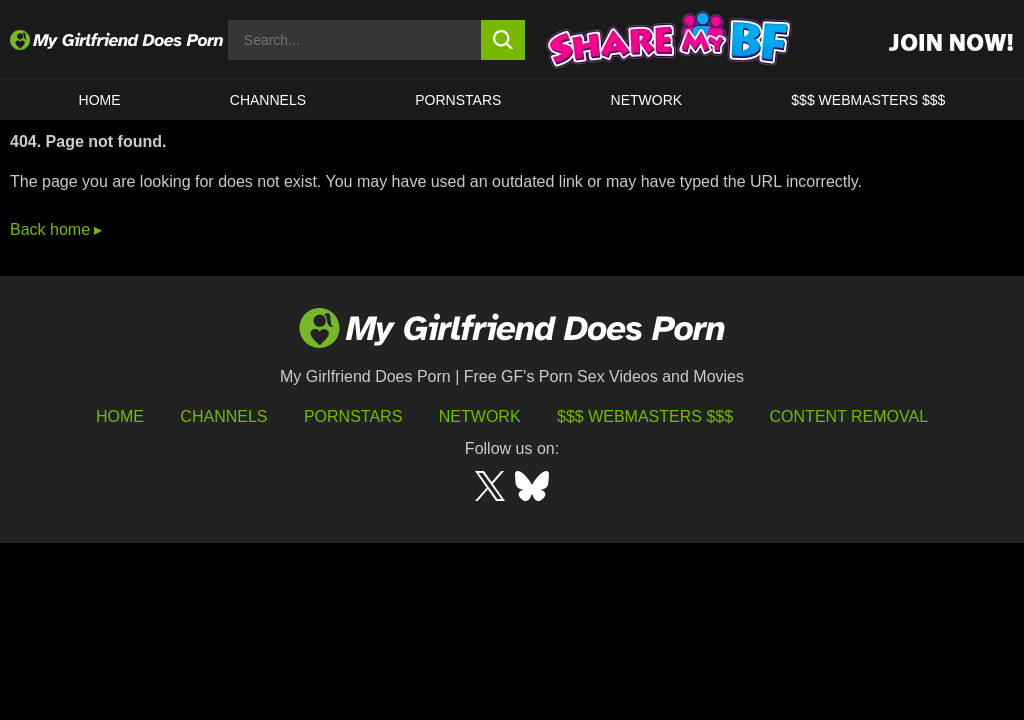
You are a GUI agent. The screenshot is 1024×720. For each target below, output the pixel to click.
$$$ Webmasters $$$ (645, 416)
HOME (100, 100)
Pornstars (458, 100)
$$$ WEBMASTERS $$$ (868, 100)
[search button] (503, 40)
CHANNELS (268, 100)
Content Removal (849, 416)
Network (647, 100)
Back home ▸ (56, 229)
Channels (223, 416)
